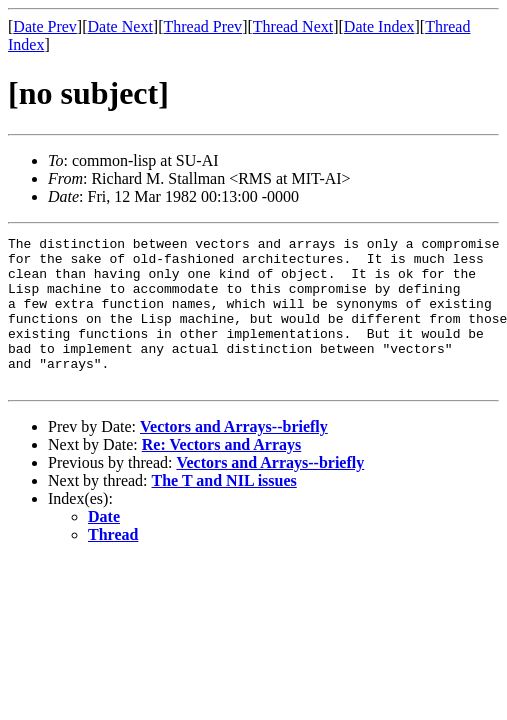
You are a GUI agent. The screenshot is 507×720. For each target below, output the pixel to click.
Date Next (120, 26)
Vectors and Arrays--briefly (234, 456)
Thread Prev (202, 26)
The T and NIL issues (224, 510)
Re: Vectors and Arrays (222, 474)
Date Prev (45, 26)
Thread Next (293, 26)
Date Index (379, 26)
